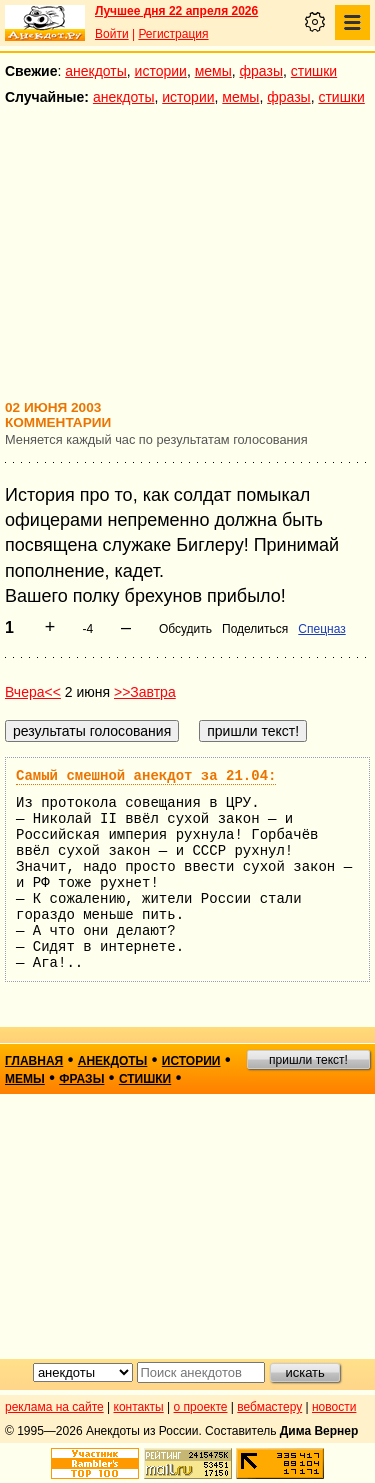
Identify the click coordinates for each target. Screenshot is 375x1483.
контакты (139, 1407)
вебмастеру (269, 1407)
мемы (213, 71)
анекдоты (96, 71)
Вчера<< (33, 692)
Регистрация (173, 34)
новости (334, 1407)
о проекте (201, 1407)
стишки (314, 71)
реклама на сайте (54, 1407)
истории (161, 71)
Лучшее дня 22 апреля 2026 (176, 11)
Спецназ (321, 629)
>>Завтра (145, 692)
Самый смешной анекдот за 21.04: (146, 776)
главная (34, 1061)
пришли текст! (308, 1060)
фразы (261, 71)
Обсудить (185, 629)
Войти (112, 34)
